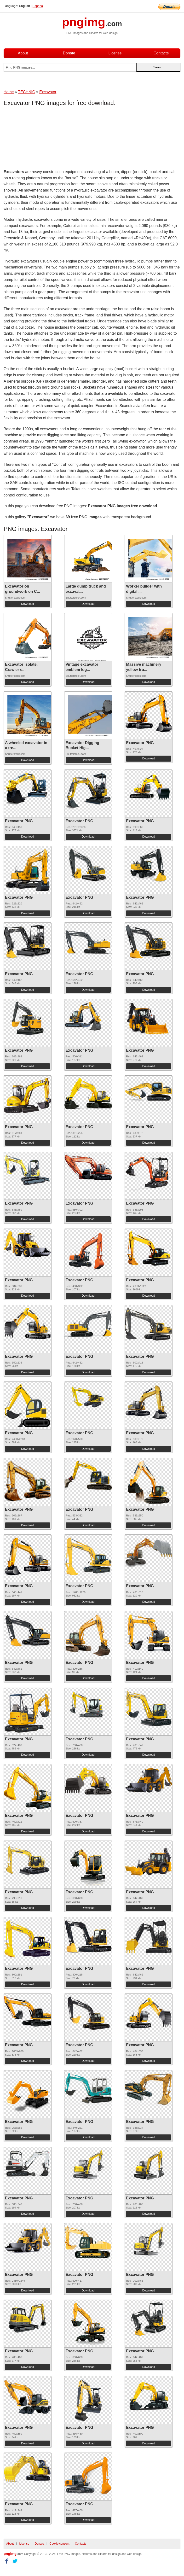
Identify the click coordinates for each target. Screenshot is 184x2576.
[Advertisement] (42, 139)
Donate (69, 53)
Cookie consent (59, 2543)
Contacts (161, 53)
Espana (38, 6)
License (114, 53)
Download (27, 604)
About (23, 53)
